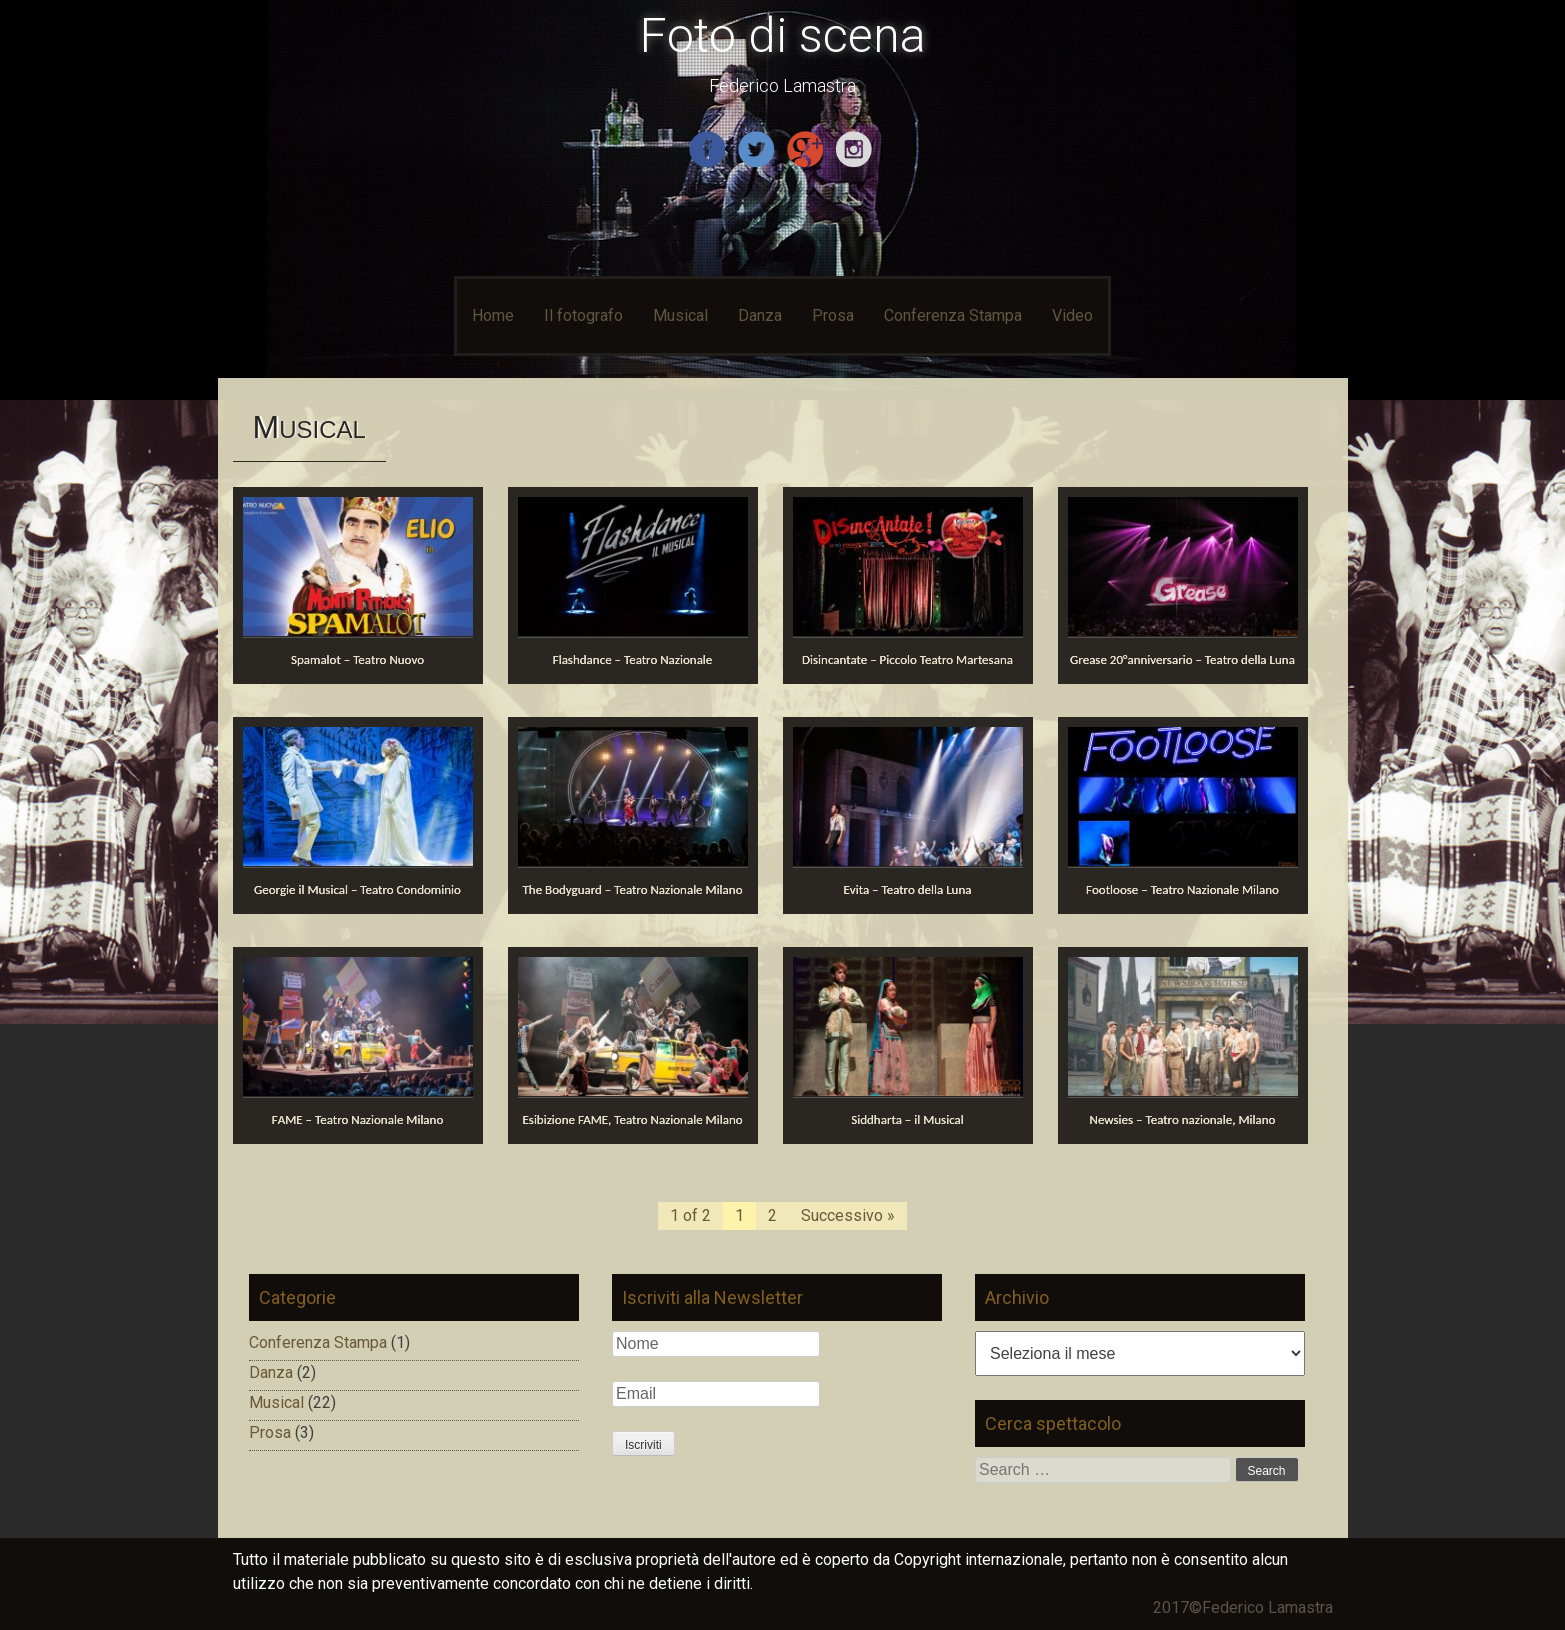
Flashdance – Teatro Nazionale (633, 659)
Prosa (833, 315)
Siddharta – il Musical (907, 1119)
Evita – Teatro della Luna (908, 889)
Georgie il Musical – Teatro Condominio (357, 889)
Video (1072, 315)
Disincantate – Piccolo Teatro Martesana (907, 659)
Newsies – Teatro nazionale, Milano (1183, 1119)
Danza (760, 315)
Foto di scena (783, 35)
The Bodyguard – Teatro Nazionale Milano (632, 889)
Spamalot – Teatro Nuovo (357, 659)
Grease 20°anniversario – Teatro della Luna (1182, 659)
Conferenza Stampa (953, 315)
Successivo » (848, 1215)
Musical (680, 315)
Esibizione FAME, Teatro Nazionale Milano (632, 1119)
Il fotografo (583, 315)
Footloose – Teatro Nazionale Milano (1182, 889)
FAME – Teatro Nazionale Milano (358, 1119)
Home (493, 315)
